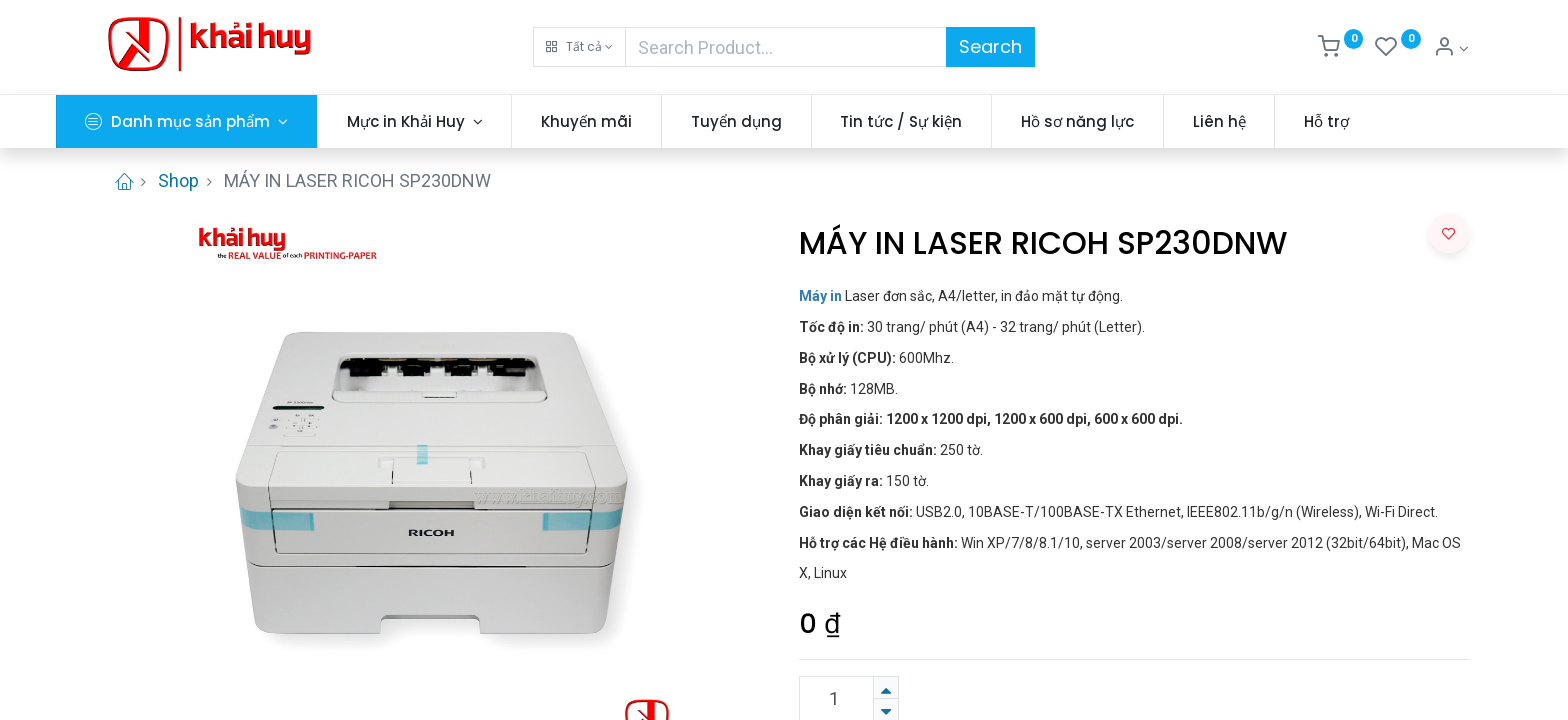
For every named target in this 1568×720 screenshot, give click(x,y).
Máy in (820, 296)
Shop (178, 180)
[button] (579, 47)
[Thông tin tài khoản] (1451, 49)
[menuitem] (630, 121)
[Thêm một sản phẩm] (886, 687)
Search (990, 46)
